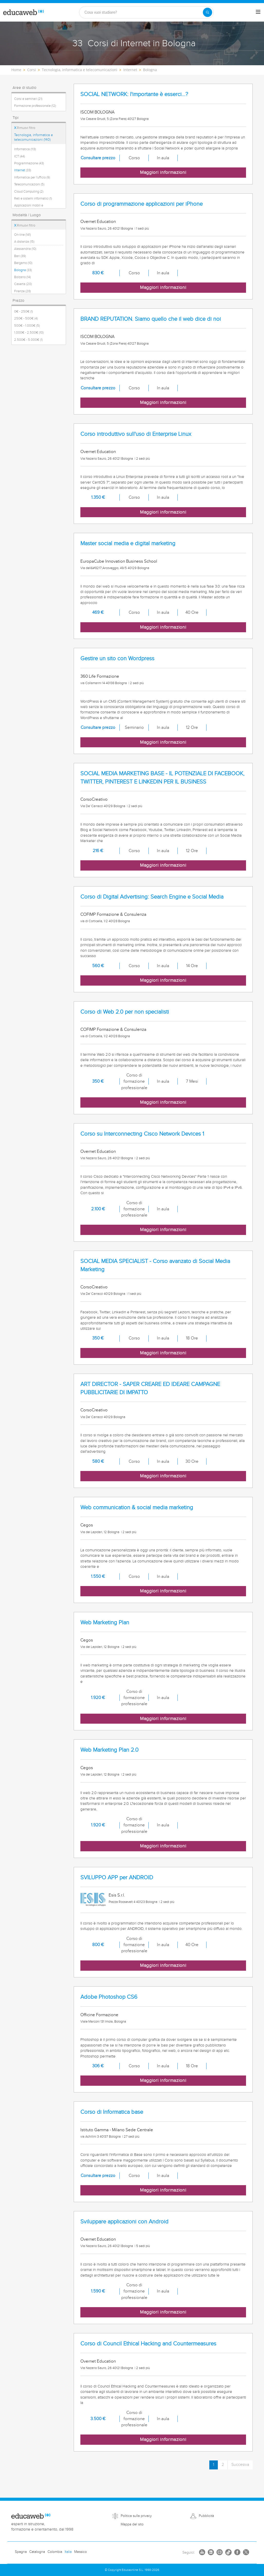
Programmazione (29, 163)
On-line (22, 235)
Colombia (55, 2552)
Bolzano (22, 277)
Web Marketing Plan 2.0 (109, 1750)
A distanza (24, 242)
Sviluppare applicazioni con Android (124, 2222)
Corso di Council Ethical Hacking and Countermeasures (148, 2344)
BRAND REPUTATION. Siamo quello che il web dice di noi (150, 319)
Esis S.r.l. (117, 1895)
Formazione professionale (35, 106)
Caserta (23, 284)
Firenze (22, 291)
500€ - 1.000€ (27, 326)
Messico (80, 2552)
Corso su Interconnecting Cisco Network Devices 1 (142, 1134)
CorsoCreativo (94, 799)
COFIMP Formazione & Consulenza (113, 914)
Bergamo (23, 263)
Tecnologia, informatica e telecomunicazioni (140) (33, 137)
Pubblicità (206, 2516)
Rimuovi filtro (24, 128)
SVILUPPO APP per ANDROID (116, 1877)
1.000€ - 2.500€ (29, 333)
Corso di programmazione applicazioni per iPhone (141, 204)
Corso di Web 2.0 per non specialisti (124, 1012)
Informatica (25, 149)
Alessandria (25, 249)
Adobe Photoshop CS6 (108, 1997)
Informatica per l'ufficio (32, 177)
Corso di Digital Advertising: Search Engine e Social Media (151, 897)
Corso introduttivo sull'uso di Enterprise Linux (135, 434)
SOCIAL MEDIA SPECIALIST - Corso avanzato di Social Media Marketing (155, 1265)
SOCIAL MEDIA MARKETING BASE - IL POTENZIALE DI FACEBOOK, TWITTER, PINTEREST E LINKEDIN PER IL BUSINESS (162, 777)
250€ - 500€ (26, 318)
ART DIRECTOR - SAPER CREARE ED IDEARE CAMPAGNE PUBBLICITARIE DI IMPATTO (150, 1388)
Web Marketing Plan (104, 1622)
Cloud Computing (28, 192)
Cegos (86, 1525)
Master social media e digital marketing (127, 543)
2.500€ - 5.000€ (28, 340)
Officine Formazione (99, 2014)
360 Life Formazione (99, 676)
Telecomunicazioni (29, 184)
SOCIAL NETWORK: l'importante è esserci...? (134, 94)
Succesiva (240, 2464)
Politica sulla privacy (136, 2516)
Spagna (21, 2552)
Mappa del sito (132, 2524)
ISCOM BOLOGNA (97, 112)
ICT (19, 156)
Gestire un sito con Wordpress (117, 658)
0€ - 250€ (23, 311)
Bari (20, 256)
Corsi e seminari (28, 99)
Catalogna (37, 2552)
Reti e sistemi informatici (33, 198)
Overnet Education (98, 221)
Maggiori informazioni (163, 172)
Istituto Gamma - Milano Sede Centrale (116, 2129)
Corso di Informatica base (111, 2112)
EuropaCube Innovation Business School (118, 561)
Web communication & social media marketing (136, 1507)
